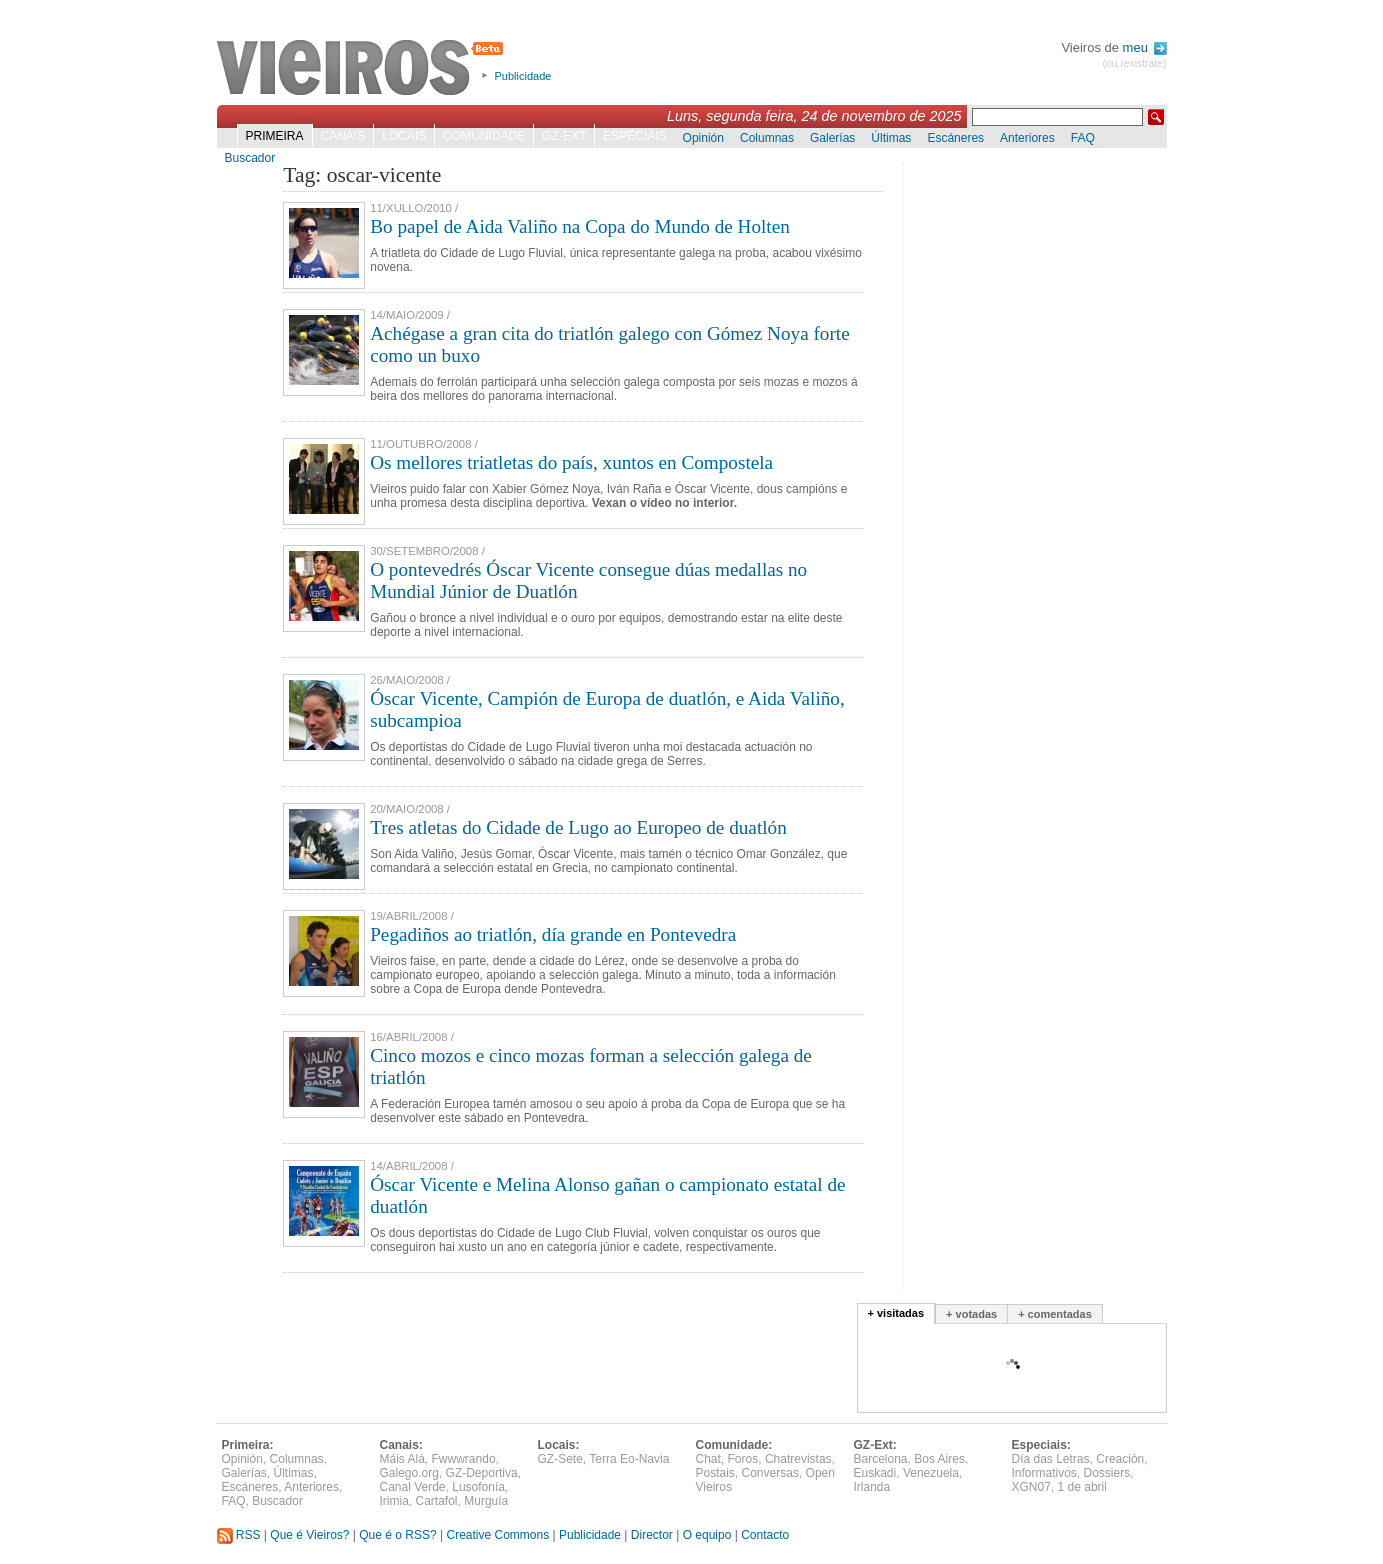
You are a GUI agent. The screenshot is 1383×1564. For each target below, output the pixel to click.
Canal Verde (413, 1487)
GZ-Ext (564, 136)
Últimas (891, 138)
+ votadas (971, 1314)
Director (652, 1535)
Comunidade (484, 136)
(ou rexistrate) (1134, 63)
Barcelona (881, 1459)
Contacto (765, 1535)
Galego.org (409, 1473)
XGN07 (1031, 1487)
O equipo (707, 1535)
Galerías (832, 138)
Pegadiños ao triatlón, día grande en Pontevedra (553, 934)
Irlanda (872, 1487)
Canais (343, 136)
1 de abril (1082, 1487)
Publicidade (523, 76)
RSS (239, 1535)
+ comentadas (1055, 1314)
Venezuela (931, 1473)
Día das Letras (1051, 1459)
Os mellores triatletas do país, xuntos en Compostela (571, 462)
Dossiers (1107, 1473)
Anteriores (1027, 138)
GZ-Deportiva (482, 1473)
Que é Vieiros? (309, 1535)
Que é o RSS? (397, 1535)
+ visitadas (896, 1313)
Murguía (486, 1501)
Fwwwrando (464, 1459)
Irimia (394, 1501)
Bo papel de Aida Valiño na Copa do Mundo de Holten (580, 226)
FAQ (1083, 138)
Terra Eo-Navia (629, 1459)
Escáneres (955, 138)
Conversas (770, 1473)
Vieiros (363, 69)
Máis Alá (402, 1459)
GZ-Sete (560, 1459)
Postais (715, 1473)
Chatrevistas (798, 1459)
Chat (708, 1459)
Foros (743, 1459)
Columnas (767, 138)
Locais (404, 136)
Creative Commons (497, 1535)
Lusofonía (478, 1487)
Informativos (1044, 1473)
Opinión (703, 138)
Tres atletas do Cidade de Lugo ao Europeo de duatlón (578, 827)
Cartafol (437, 1501)
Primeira (275, 136)
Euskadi (875, 1473)
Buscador (250, 158)
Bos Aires (939, 1459)
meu (1145, 47)
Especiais (634, 136)
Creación (1120, 1459)
